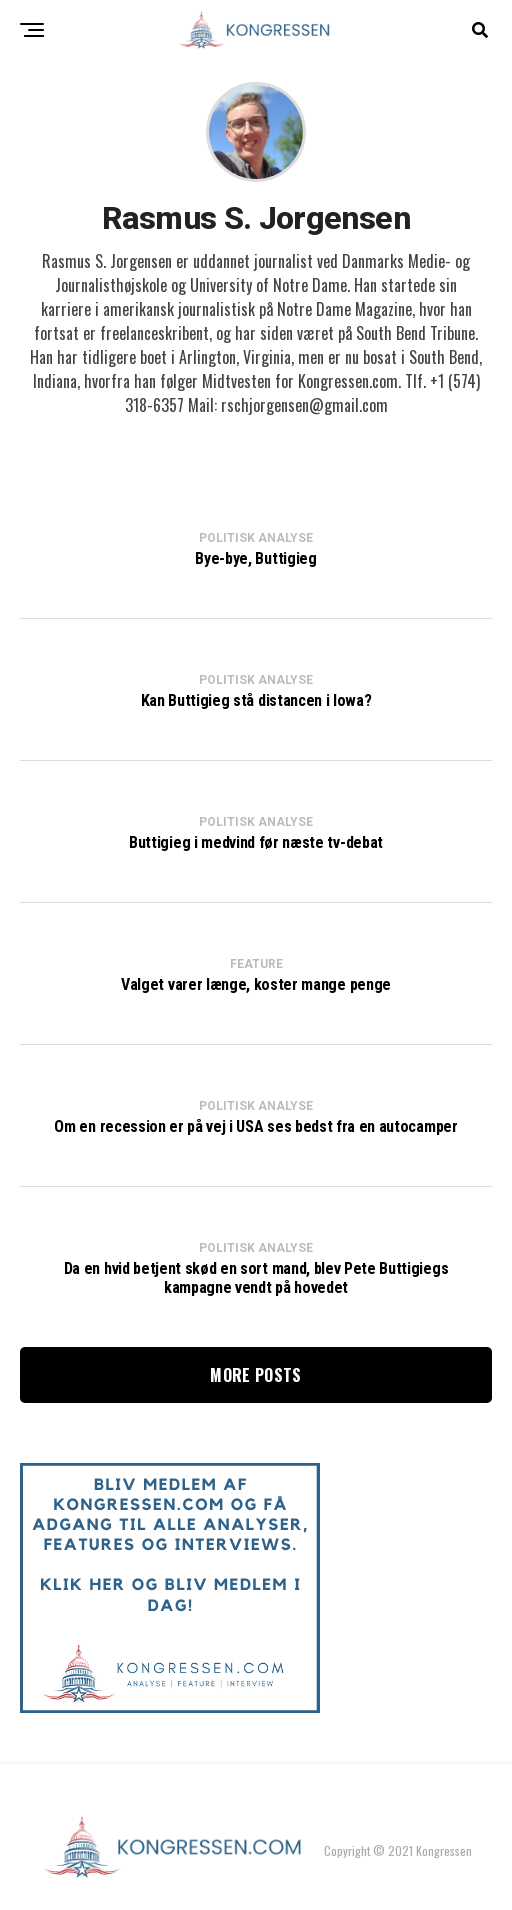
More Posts (255, 1375)
